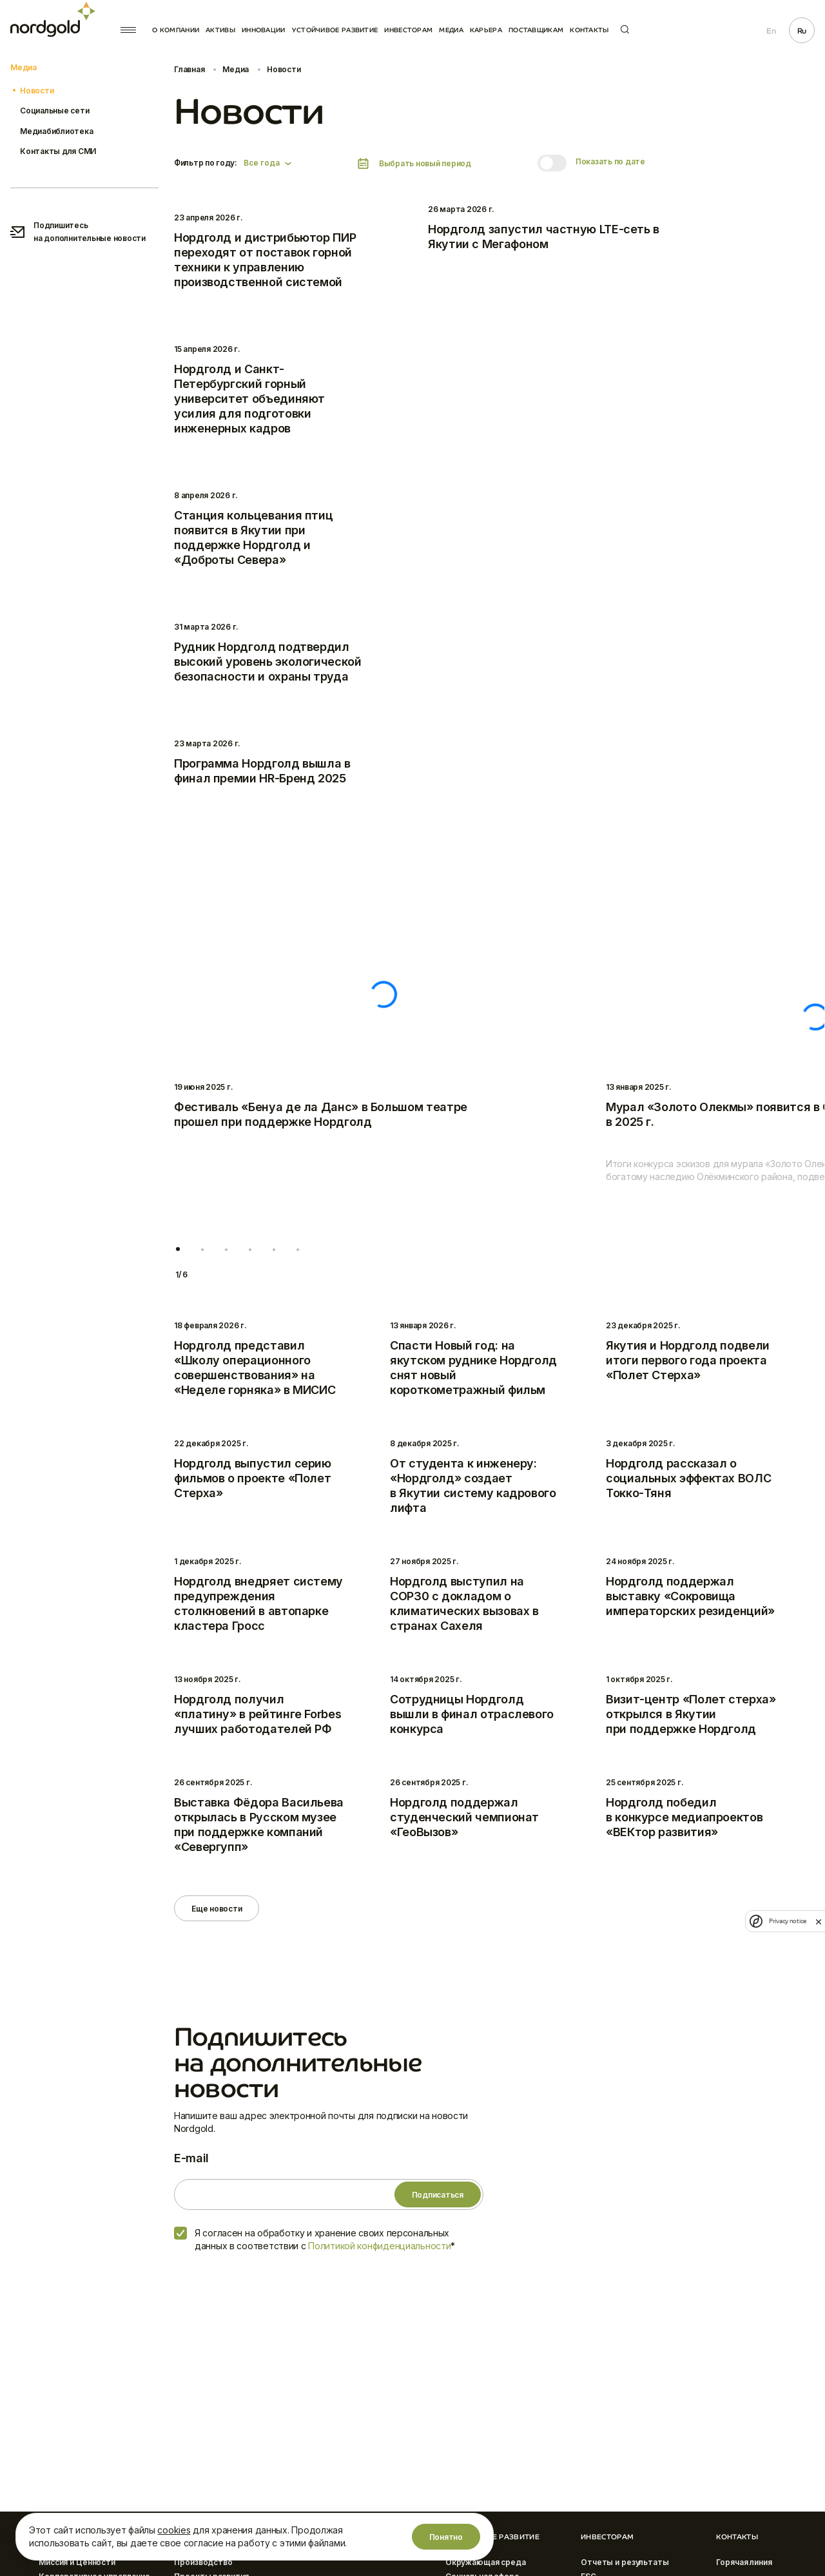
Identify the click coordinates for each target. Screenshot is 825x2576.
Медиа (451, 30)
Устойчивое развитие (335, 30)
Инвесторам (408, 30)
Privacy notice (787, 1920)
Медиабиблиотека (56, 131)
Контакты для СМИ (58, 151)
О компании (175, 30)
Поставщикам (536, 30)
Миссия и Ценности (77, 2562)
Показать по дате (610, 161)
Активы (220, 30)
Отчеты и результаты (625, 2562)
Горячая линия (744, 2562)
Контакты (589, 30)
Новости (36, 90)
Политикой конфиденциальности (379, 2245)
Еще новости (216, 1908)
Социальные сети (54, 110)
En (770, 30)
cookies (173, 2529)
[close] (818, 1921)
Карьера (486, 30)
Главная (189, 69)
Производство (203, 2562)
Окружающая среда (485, 2562)
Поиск (625, 29)
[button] (177, 1249)
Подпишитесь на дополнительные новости (78, 231)
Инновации (264, 30)
